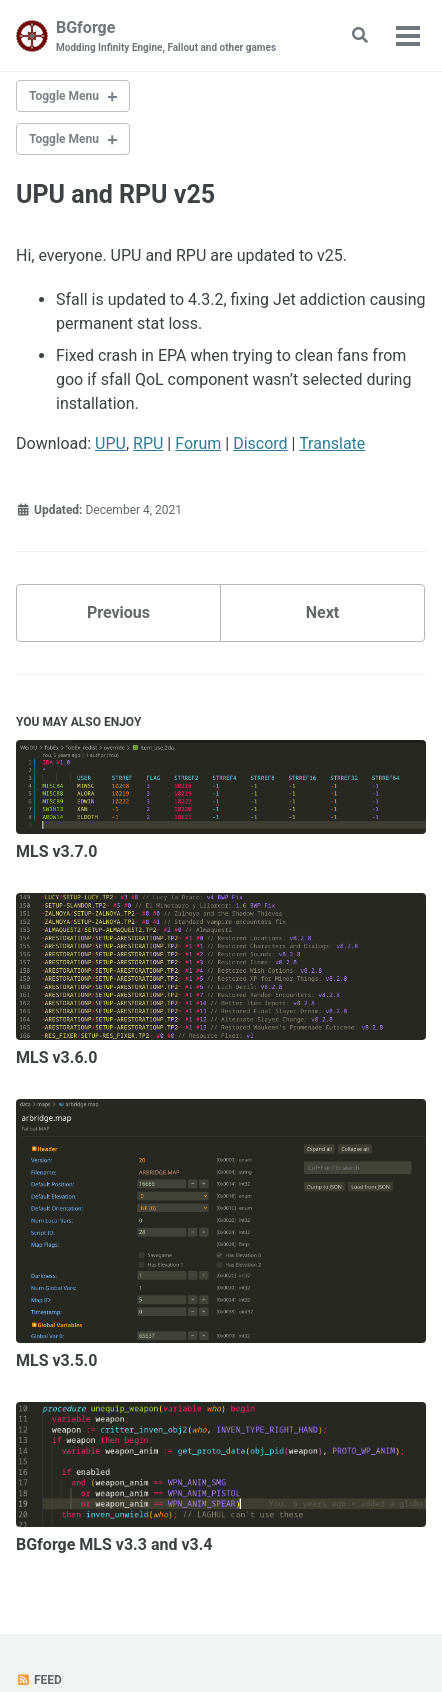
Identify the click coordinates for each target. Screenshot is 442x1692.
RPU (148, 443)
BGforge (166, 36)
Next (322, 612)
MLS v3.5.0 (56, 1360)
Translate (332, 443)
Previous (118, 612)
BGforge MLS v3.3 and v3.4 (114, 1544)
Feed (39, 1680)
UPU (110, 443)
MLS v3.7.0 (56, 851)
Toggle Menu (64, 96)
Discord (260, 443)
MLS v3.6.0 (56, 1057)
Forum (198, 443)
